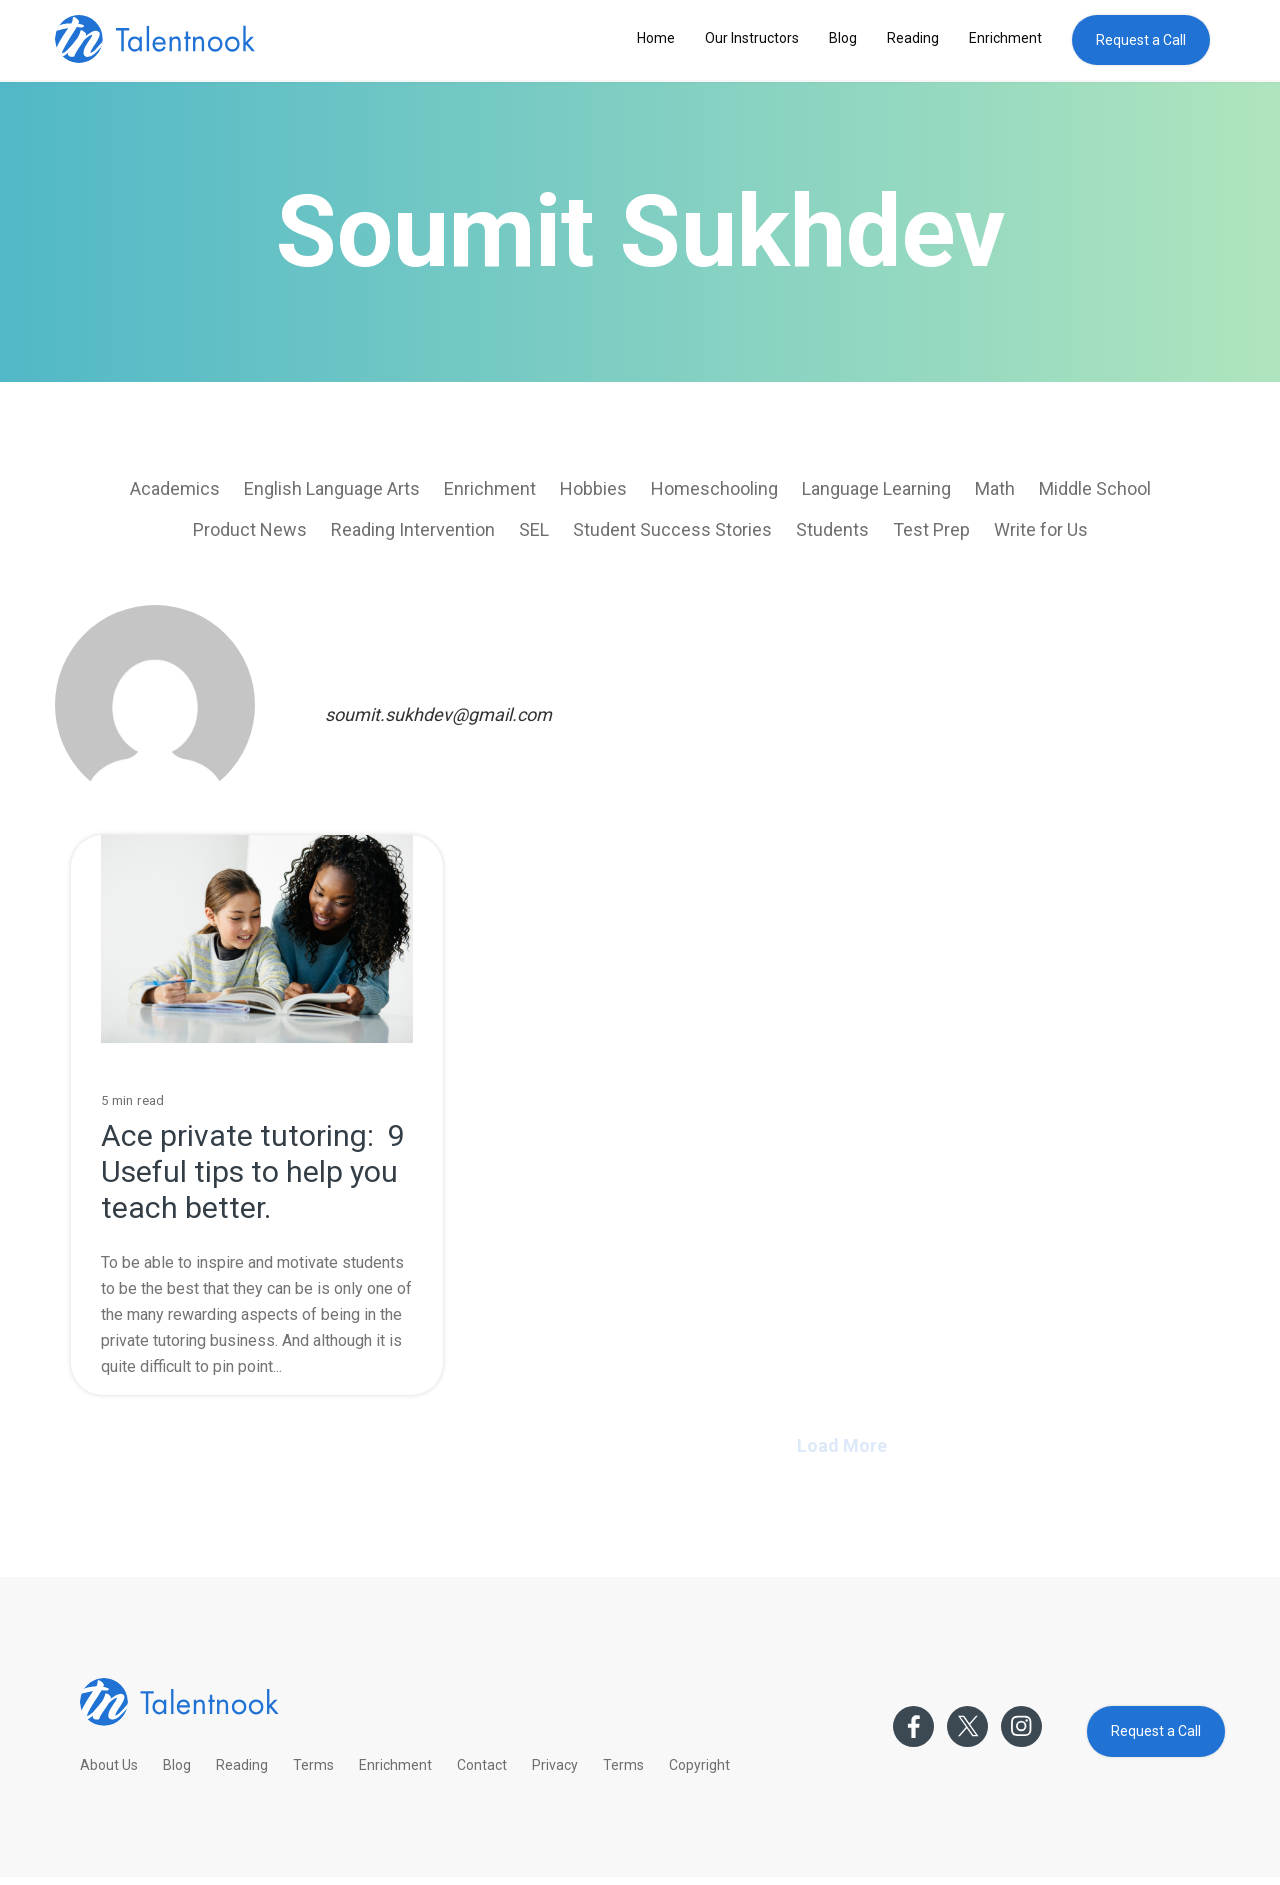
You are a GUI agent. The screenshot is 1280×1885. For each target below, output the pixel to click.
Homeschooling (714, 488)
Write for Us (1041, 529)
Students (832, 529)
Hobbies (593, 488)
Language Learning (876, 488)
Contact (482, 1765)
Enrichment (1005, 38)
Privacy (555, 1765)
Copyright (699, 1765)
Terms (313, 1765)
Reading (913, 38)
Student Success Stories (672, 529)
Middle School (1095, 488)
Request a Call (1141, 40)
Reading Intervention (413, 529)
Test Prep (931, 529)
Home (656, 38)
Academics (175, 488)
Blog (843, 38)
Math (995, 488)
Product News (250, 529)
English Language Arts (332, 488)
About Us (109, 1765)
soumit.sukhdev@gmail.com (438, 714)
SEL (534, 529)
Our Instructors (752, 38)
